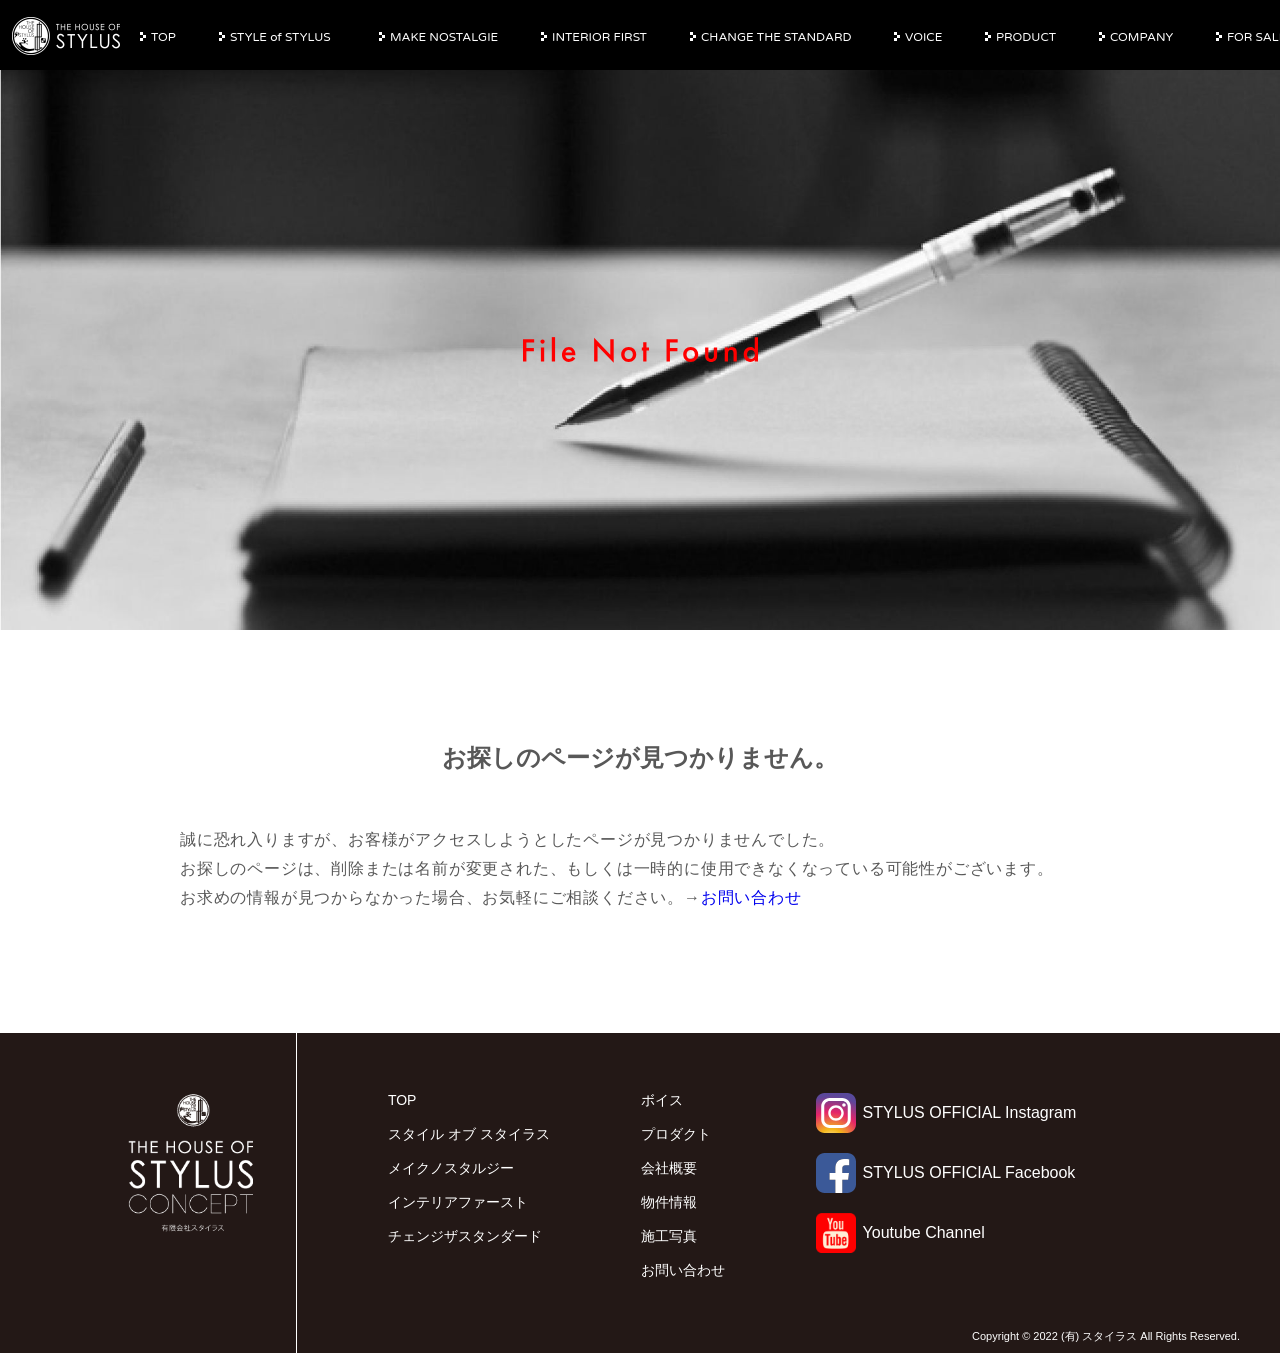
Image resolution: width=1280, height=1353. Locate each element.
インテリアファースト (458, 1202)
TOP (163, 37)
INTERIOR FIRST (599, 37)
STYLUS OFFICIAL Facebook (946, 1172)
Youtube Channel (900, 1232)
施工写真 (669, 1236)
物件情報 (669, 1202)
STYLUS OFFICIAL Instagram (946, 1112)
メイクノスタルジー (451, 1168)
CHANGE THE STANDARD (776, 37)
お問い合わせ (751, 897)
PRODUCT (1026, 37)
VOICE (923, 37)
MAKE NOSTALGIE (444, 37)
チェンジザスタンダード (465, 1236)
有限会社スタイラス (67, 37)
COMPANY (1141, 37)
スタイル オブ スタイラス (469, 1134)
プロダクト (676, 1134)
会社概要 (669, 1168)
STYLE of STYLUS (280, 37)
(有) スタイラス (1099, 1336)
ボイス (662, 1100)
